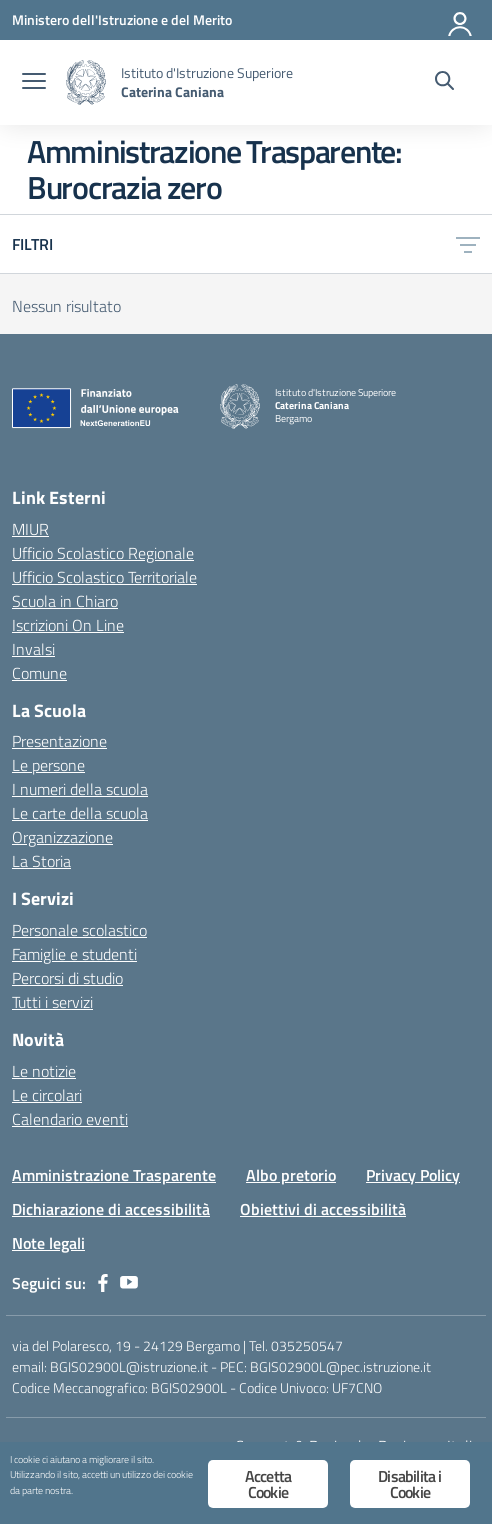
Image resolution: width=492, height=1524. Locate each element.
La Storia (41, 861)
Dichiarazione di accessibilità (111, 1209)
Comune (39, 673)
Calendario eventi (70, 1119)
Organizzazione (62, 837)
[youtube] (129, 1283)
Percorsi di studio (67, 978)
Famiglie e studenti (74, 954)
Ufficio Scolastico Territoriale (104, 577)
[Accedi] (461, 20)
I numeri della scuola (80, 789)
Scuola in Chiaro (65, 601)
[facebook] (103, 1283)
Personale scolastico (79, 930)
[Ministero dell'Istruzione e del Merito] (122, 19)
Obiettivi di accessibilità (323, 1209)
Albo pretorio (291, 1175)
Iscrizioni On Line (68, 625)
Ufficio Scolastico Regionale (103, 553)
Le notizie (44, 1071)
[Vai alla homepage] (86, 82)
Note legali (48, 1243)
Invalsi (33, 649)
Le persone (48, 765)
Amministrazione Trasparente (114, 1175)
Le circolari (47, 1095)
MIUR (30, 529)
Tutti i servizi (52, 1002)
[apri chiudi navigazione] (34, 83)
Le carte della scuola (80, 813)
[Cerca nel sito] (444, 83)
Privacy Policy (413, 1175)
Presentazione (59, 741)
